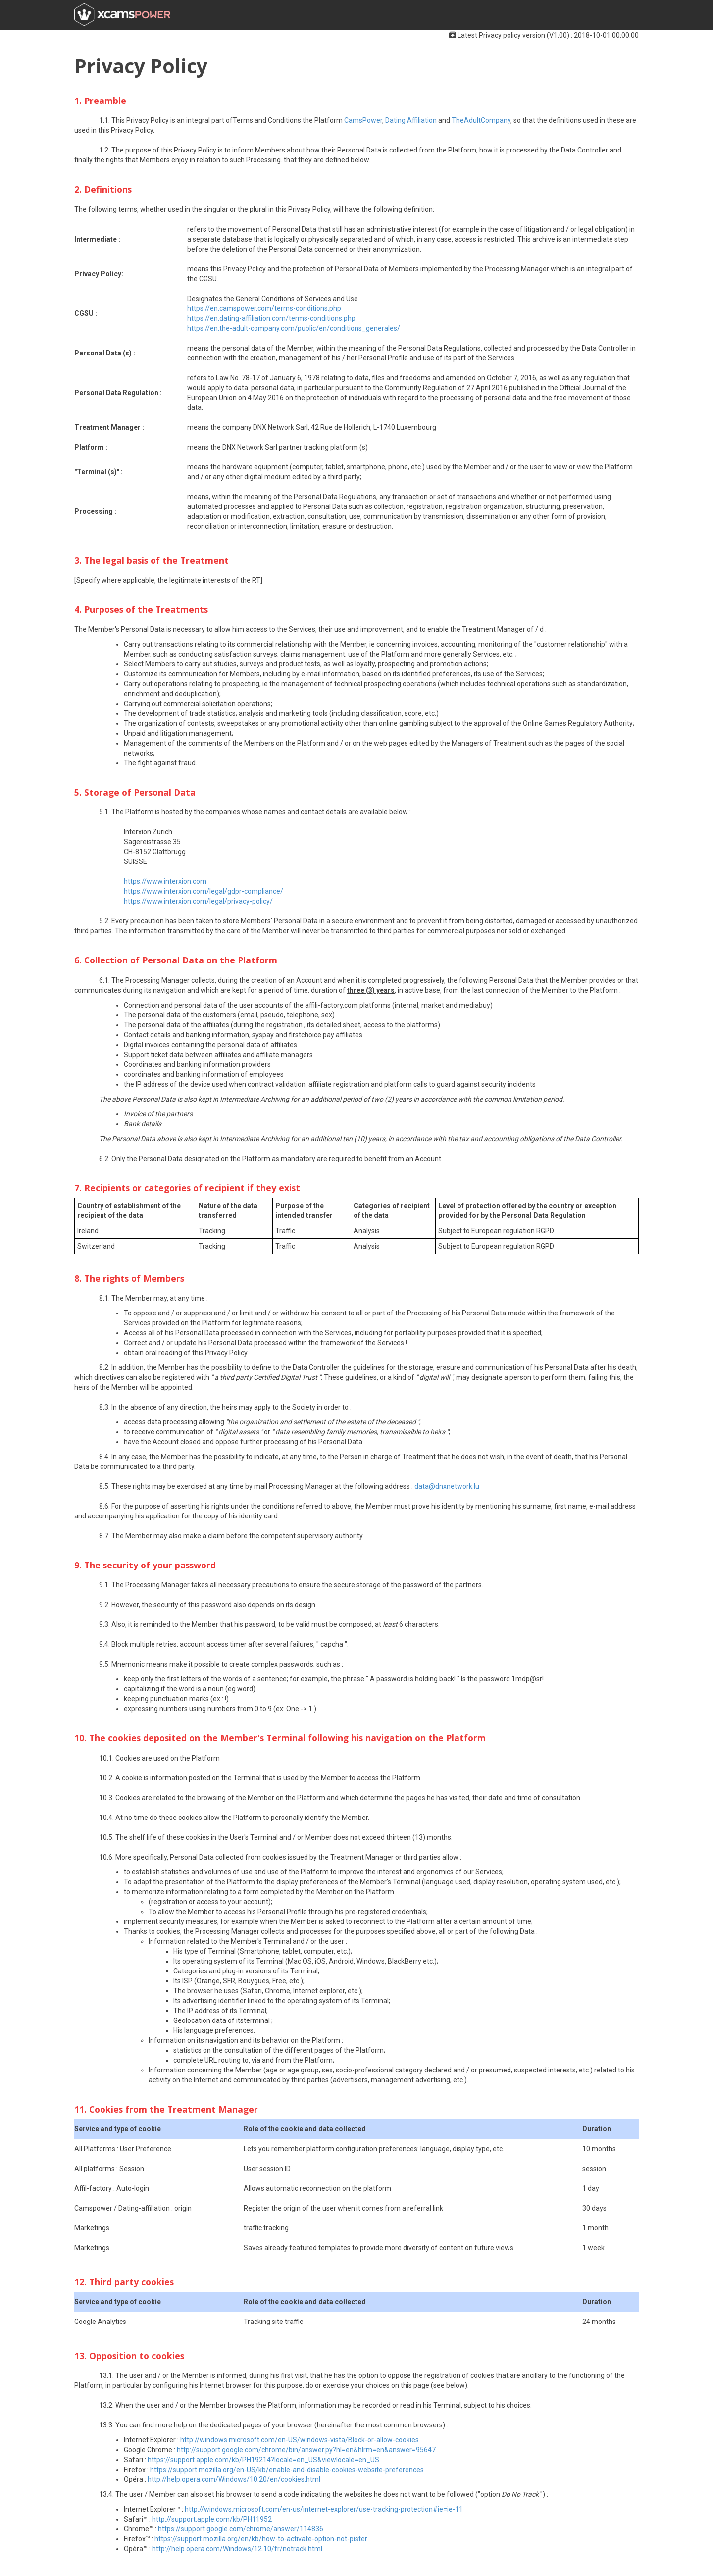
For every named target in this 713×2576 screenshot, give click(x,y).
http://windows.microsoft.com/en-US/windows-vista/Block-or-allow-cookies (299, 2440)
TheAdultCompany (481, 120)
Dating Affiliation (411, 120)
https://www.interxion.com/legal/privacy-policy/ (198, 901)
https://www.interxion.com (165, 881)
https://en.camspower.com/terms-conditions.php (264, 308)
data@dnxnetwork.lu (446, 1486)
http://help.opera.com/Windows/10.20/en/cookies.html (234, 2479)
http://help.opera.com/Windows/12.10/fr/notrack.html (237, 2549)
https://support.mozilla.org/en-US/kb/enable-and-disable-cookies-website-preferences (287, 2470)
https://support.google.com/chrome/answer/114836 (240, 2529)
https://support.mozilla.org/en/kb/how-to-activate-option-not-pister (260, 2539)
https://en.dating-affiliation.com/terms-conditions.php (271, 318)
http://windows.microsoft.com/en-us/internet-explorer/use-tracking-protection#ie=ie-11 (324, 2509)
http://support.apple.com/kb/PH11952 (212, 2519)
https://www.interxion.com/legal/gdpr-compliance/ (203, 891)
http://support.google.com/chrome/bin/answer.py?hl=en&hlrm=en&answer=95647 (306, 2450)
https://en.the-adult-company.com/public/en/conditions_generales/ (293, 328)
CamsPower (363, 120)
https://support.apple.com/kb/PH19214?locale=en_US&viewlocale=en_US (263, 2460)
